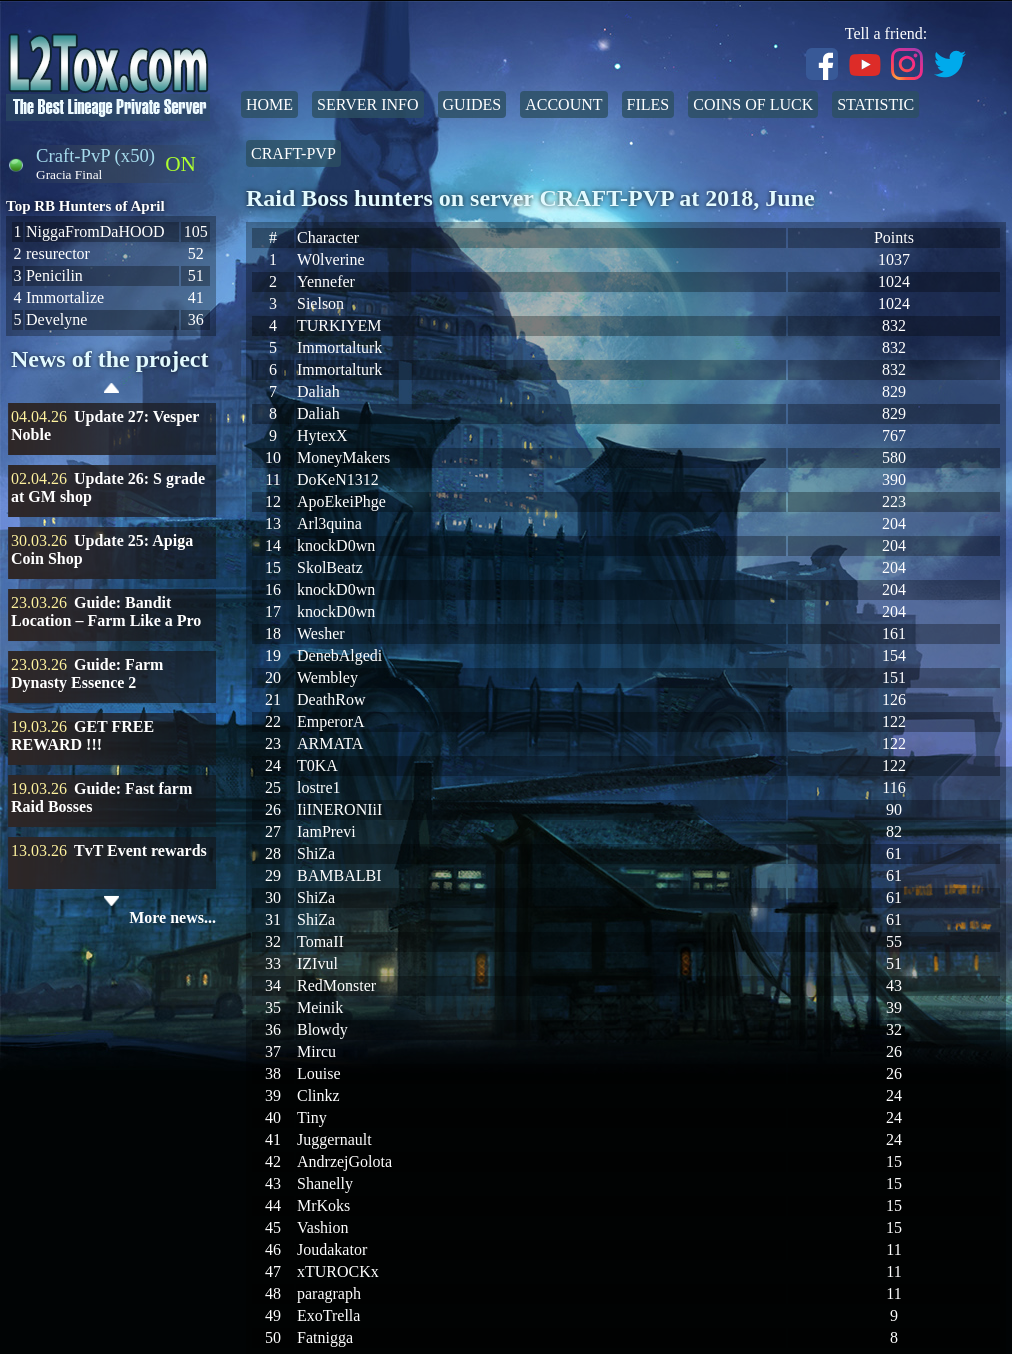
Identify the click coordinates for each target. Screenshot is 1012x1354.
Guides (472, 104)
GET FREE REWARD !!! (82, 735)
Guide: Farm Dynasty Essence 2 (87, 673)
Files (648, 104)
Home (269, 104)
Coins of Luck (753, 104)
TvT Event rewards (140, 850)
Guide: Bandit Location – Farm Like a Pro (106, 611)
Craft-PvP (293, 153)
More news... (172, 917)
